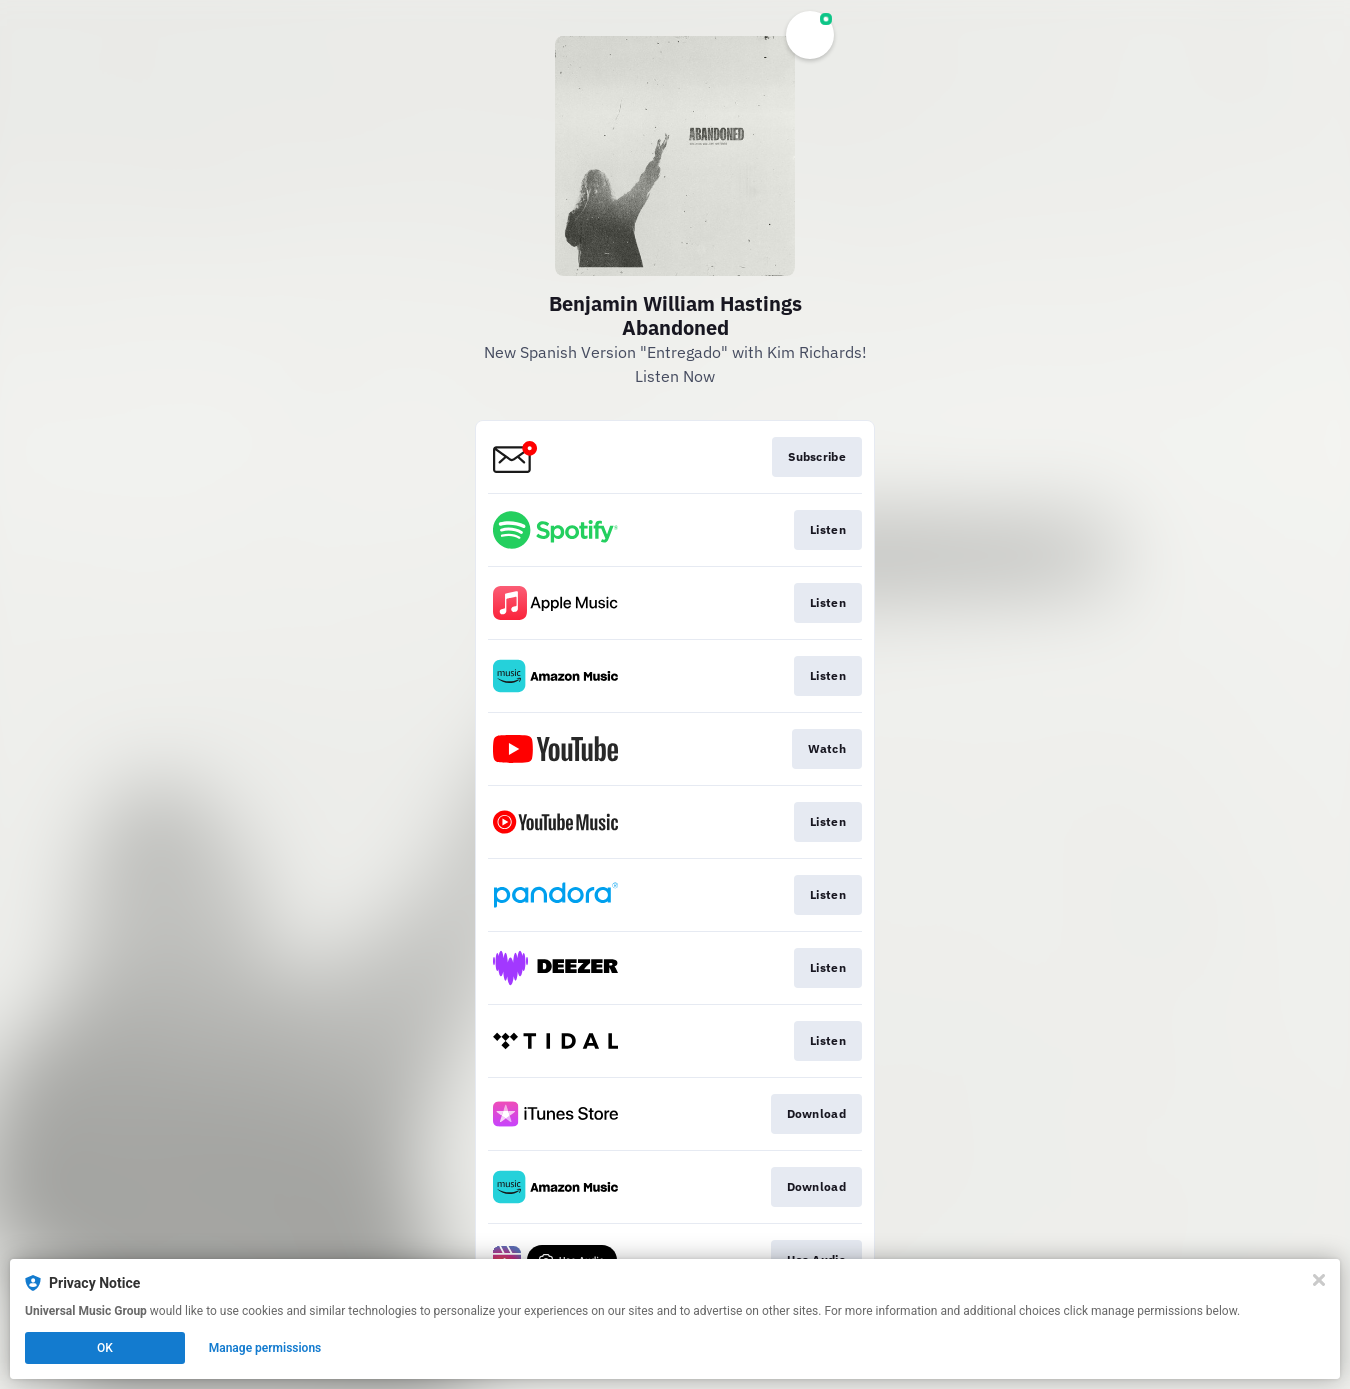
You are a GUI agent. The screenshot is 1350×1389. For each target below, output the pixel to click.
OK (105, 1348)
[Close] (1319, 1280)
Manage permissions (265, 1348)
